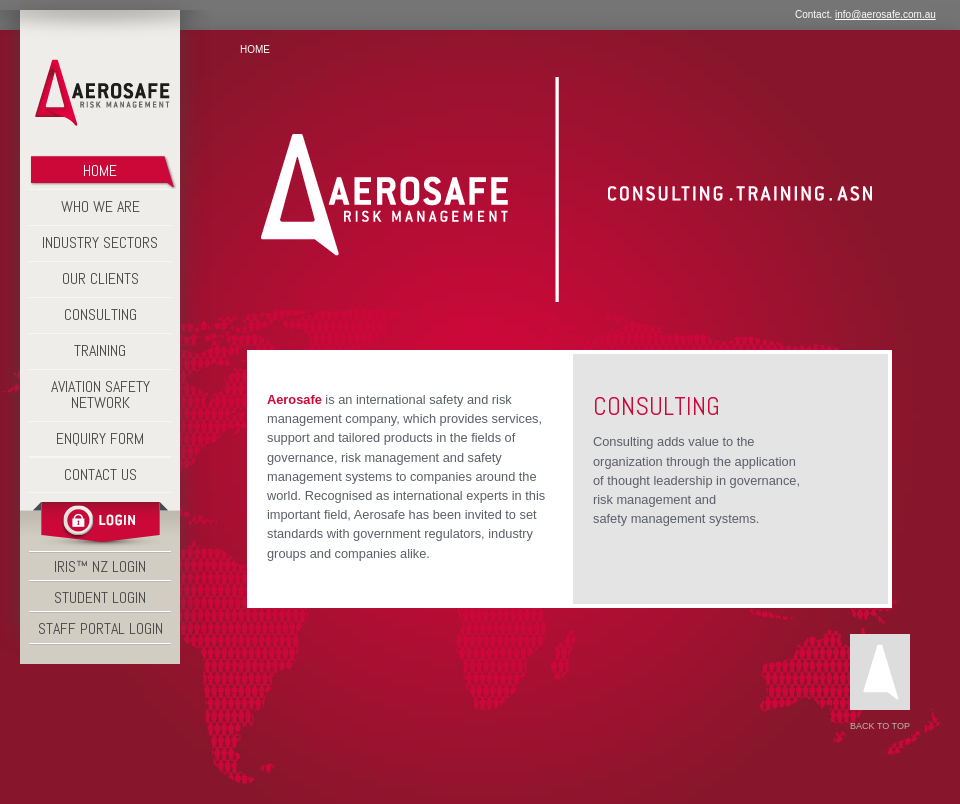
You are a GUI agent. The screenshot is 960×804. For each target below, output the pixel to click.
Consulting (100, 314)
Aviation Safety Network (100, 394)
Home (255, 49)
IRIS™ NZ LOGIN (100, 566)
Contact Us (100, 474)
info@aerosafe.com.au (885, 14)
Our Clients (100, 278)
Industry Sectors (100, 242)
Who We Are (100, 206)
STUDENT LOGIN (100, 597)
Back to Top (880, 682)
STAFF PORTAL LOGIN (100, 628)
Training (100, 350)
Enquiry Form (100, 438)
